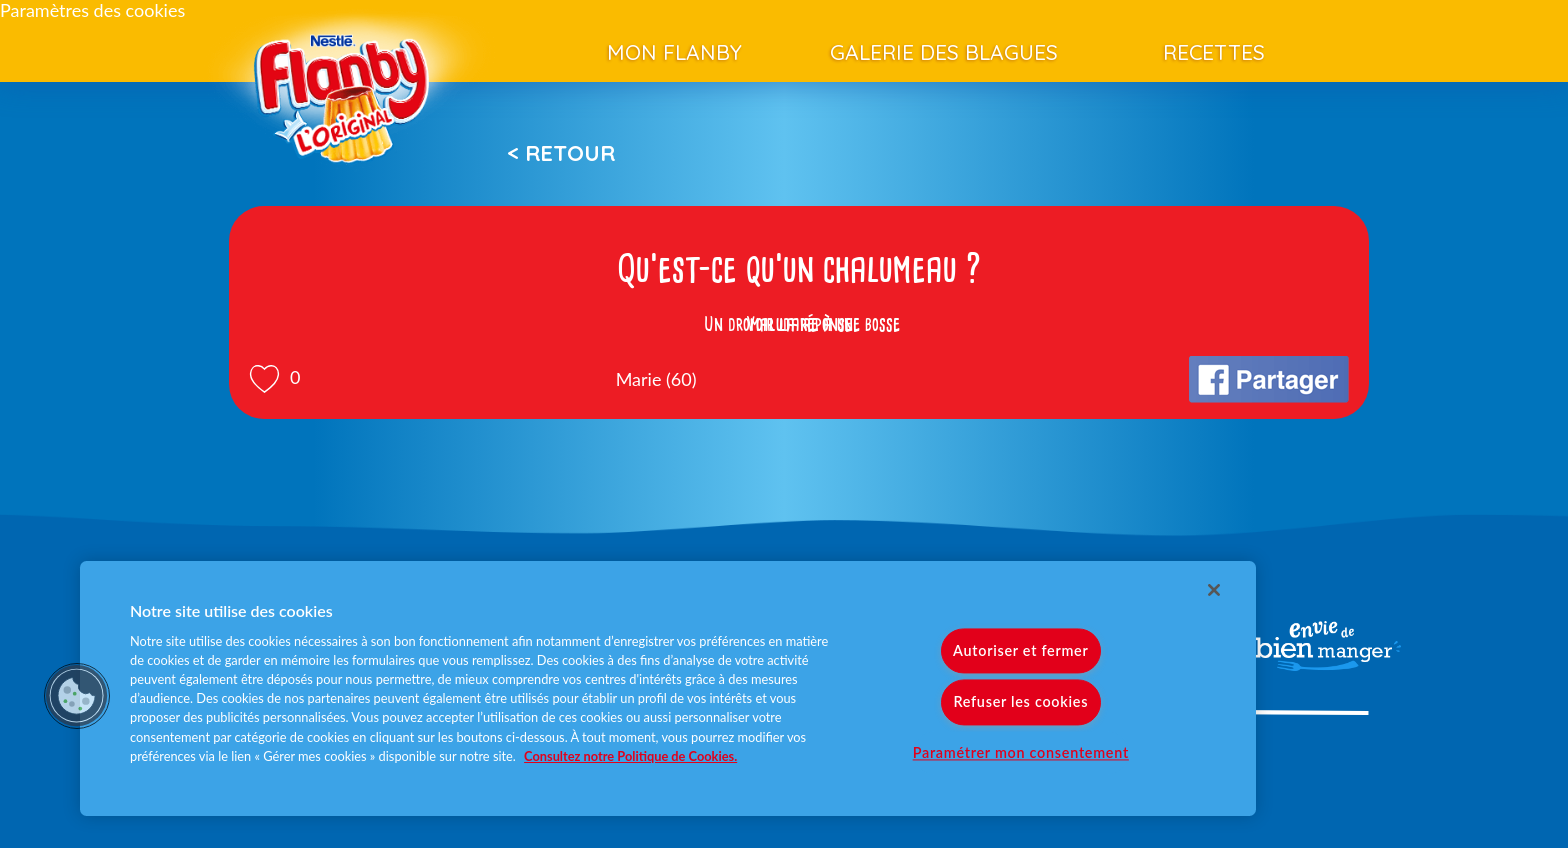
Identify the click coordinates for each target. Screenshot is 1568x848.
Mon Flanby (674, 52)
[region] (668, 688)
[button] (77, 696)
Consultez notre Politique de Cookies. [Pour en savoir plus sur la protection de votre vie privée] (630, 756)
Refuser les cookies (1020, 702)
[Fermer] (1214, 590)
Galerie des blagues (944, 52)
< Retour (561, 153)
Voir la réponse (799, 324)
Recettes (1214, 52)
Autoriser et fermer (1020, 651)
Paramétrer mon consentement (1021, 752)
